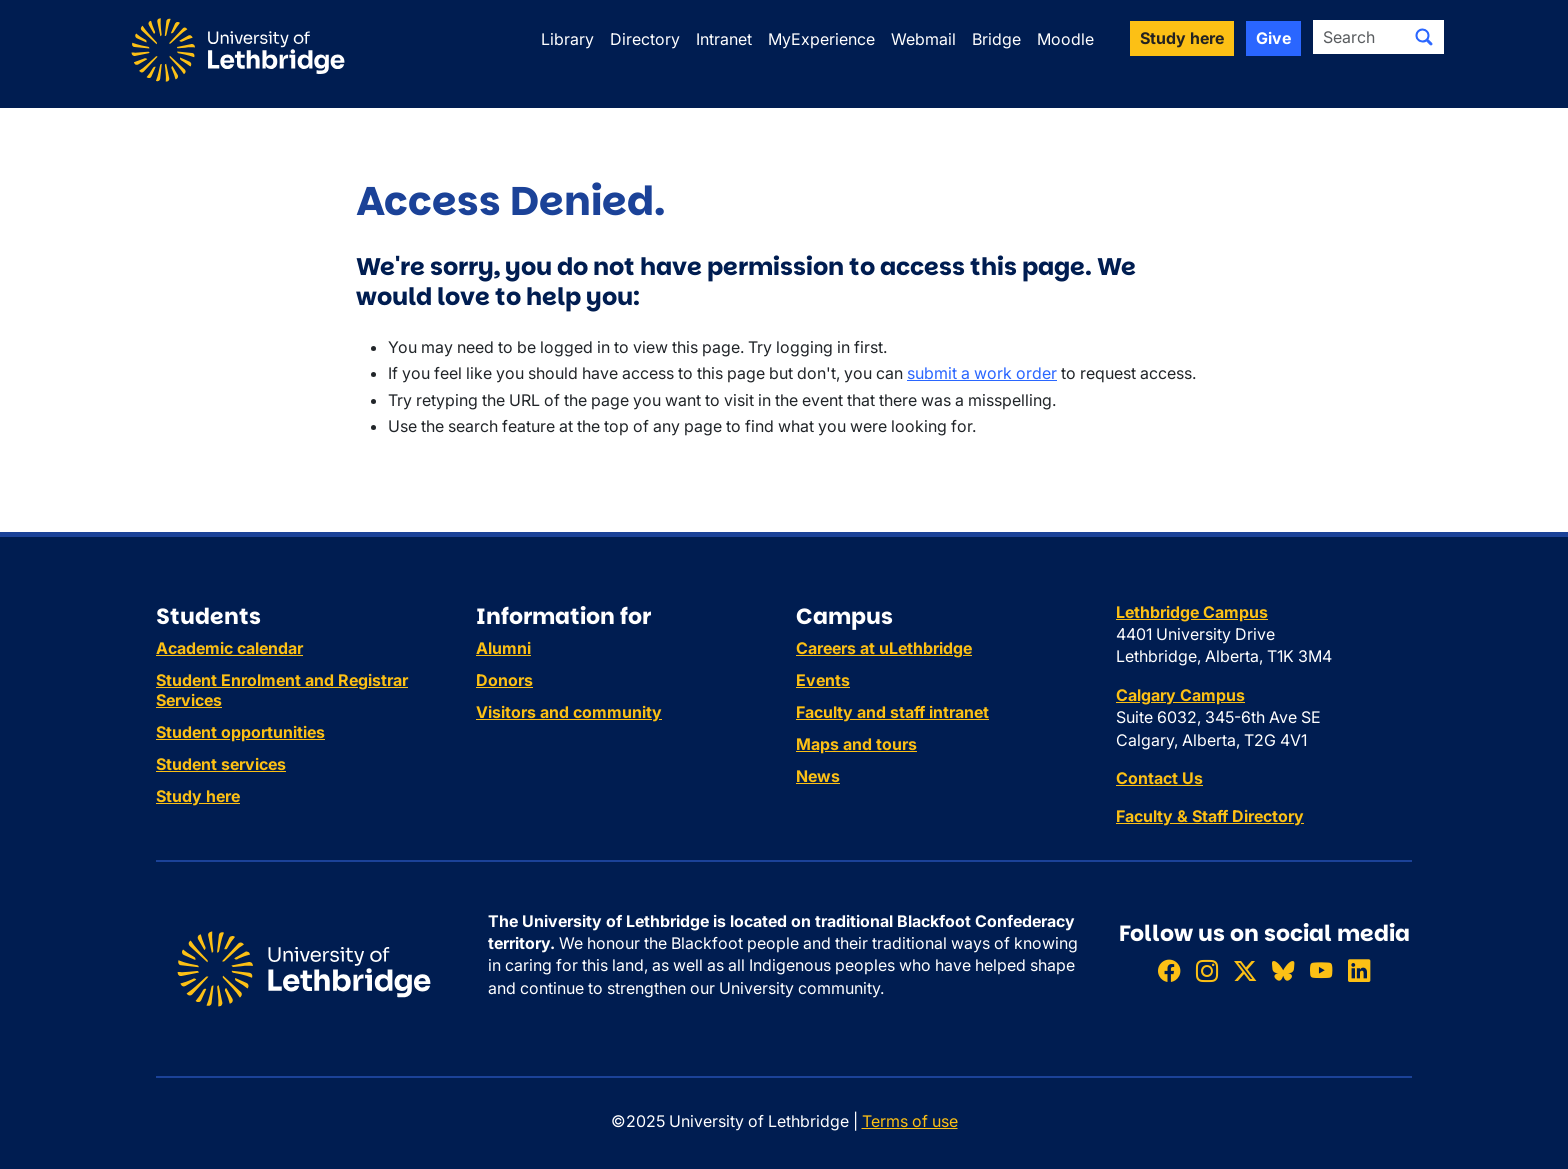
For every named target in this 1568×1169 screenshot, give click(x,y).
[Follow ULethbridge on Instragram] (1207, 970)
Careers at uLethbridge (884, 648)
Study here (198, 796)
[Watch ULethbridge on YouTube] (1321, 970)
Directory (645, 39)
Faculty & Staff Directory (1210, 816)
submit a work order (982, 373)
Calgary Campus (1180, 695)
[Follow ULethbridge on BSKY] (1283, 970)
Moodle (1065, 39)
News (818, 776)
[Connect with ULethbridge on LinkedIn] (1359, 970)
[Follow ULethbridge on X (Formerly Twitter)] (1245, 970)
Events (823, 680)
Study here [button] (1182, 38)
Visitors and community (569, 712)
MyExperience (821, 39)
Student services (221, 764)
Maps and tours (856, 744)
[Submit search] (1424, 37)
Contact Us (1159, 778)
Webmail (923, 39)
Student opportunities (240, 732)
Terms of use (910, 1121)
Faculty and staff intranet (892, 712)
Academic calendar (229, 648)
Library (567, 39)
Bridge (996, 39)
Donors (504, 680)
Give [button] (1273, 38)
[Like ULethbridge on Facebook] (1169, 970)
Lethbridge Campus (1192, 612)
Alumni (503, 648)
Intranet (724, 39)
